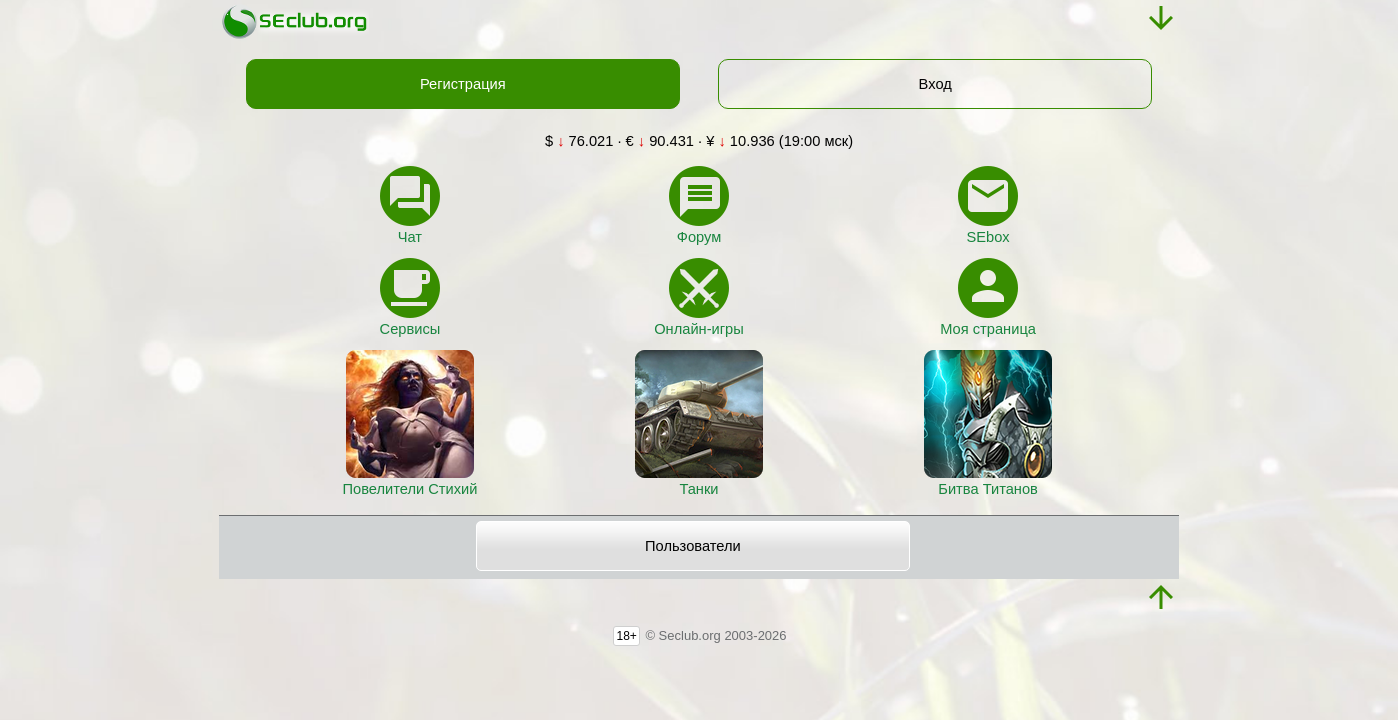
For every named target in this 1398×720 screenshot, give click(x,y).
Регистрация (463, 84)
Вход (935, 84)
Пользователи (693, 546)
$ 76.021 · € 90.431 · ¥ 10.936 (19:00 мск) (699, 141)
